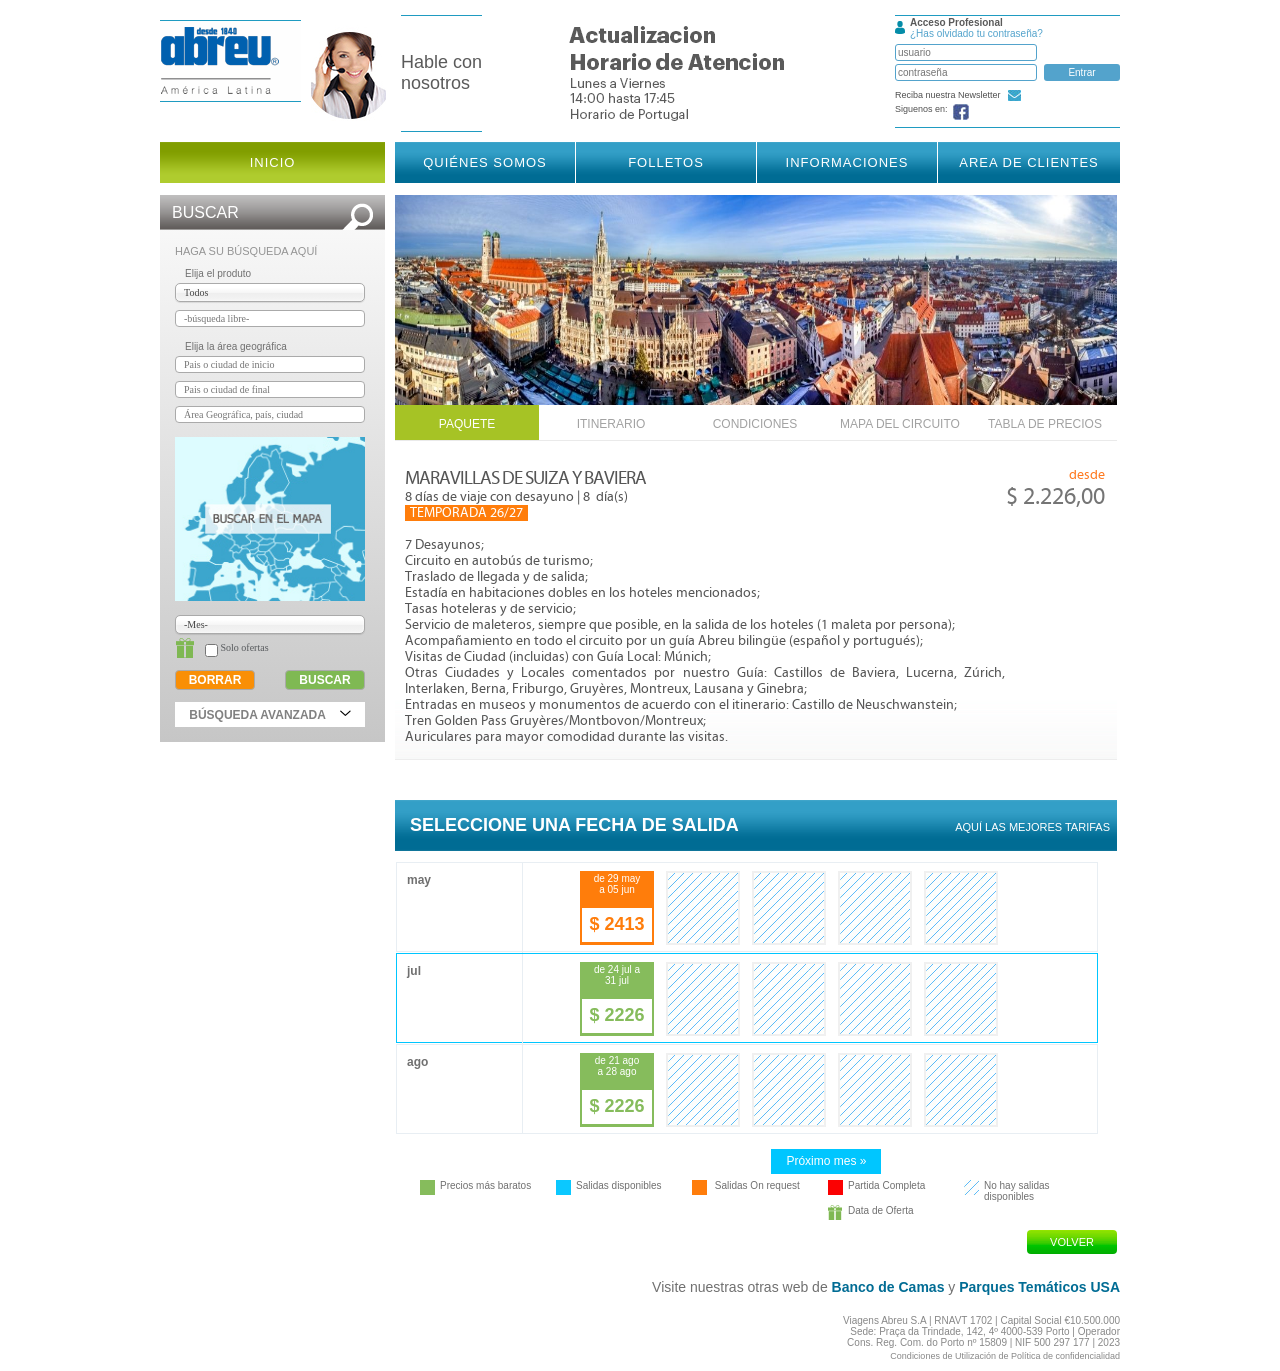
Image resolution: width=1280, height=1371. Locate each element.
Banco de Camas (888, 1287)
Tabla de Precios (1045, 424)
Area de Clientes (1029, 162)
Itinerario (611, 424)
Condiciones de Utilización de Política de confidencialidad (1005, 1356)
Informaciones (847, 162)
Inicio (273, 162)
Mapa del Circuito (900, 424)
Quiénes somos (485, 162)
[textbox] (270, 318)
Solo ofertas (232, 647)
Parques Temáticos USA (1039, 1287)
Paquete (467, 424)
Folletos (666, 162)
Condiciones (755, 424)
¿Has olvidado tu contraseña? (976, 33)
